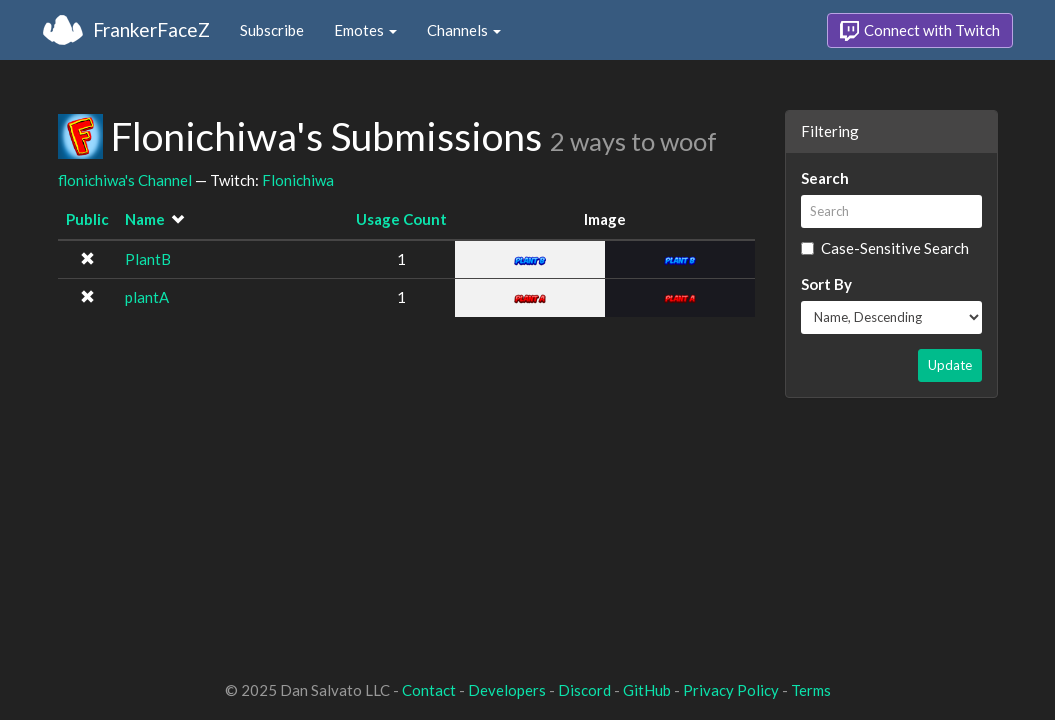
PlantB (148, 259)
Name (145, 219)
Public (87, 219)
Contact (429, 690)
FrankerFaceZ (151, 29)
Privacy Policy (731, 690)
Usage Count (401, 219)
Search (825, 178)
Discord (584, 690)
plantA (147, 297)
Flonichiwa (298, 180)
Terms (811, 690)
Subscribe (272, 30)
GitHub (647, 690)
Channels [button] (464, 30)
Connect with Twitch (920, 31)
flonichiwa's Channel (125, 180)
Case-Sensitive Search (885, 248)
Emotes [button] (365, 30)
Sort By (826, 284)
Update (950, 365)
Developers (507, 690)
